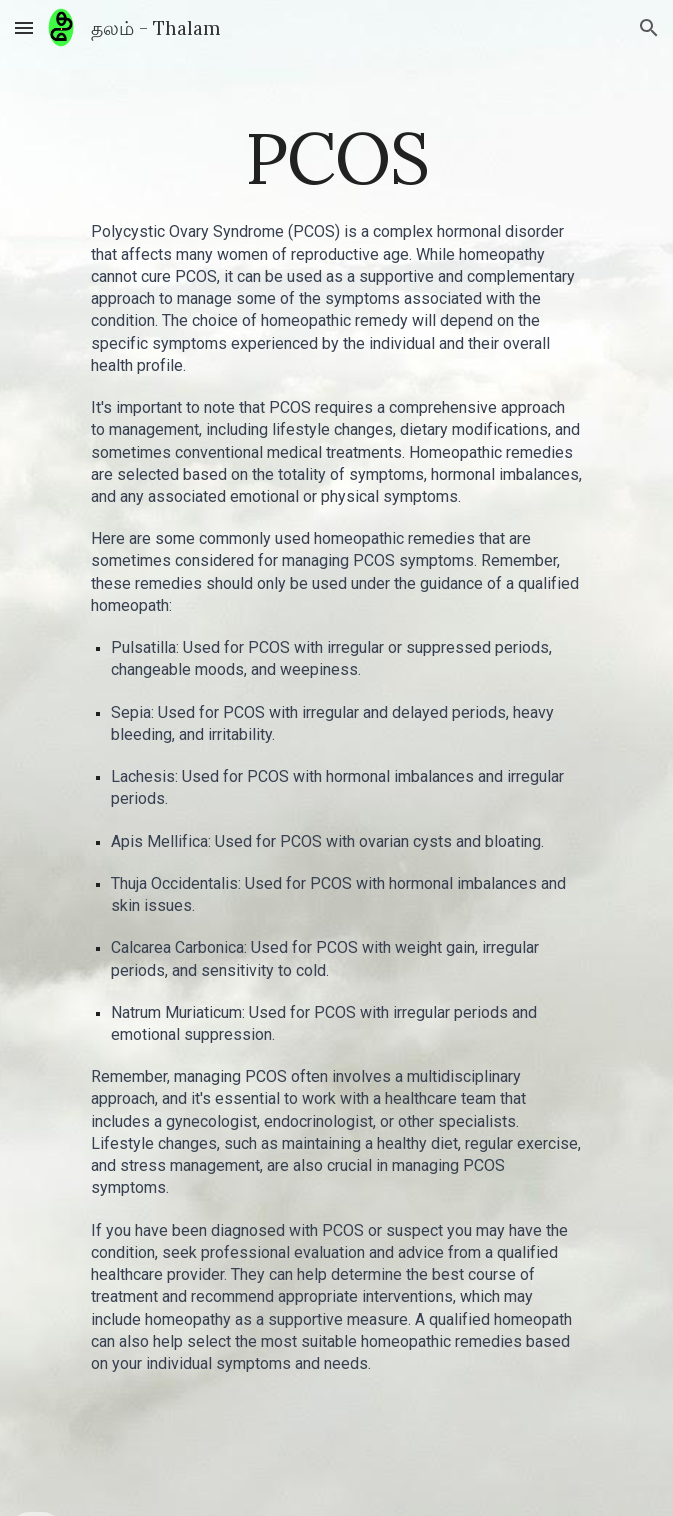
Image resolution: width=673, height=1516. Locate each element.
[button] (24, 27)
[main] (336, 158)
